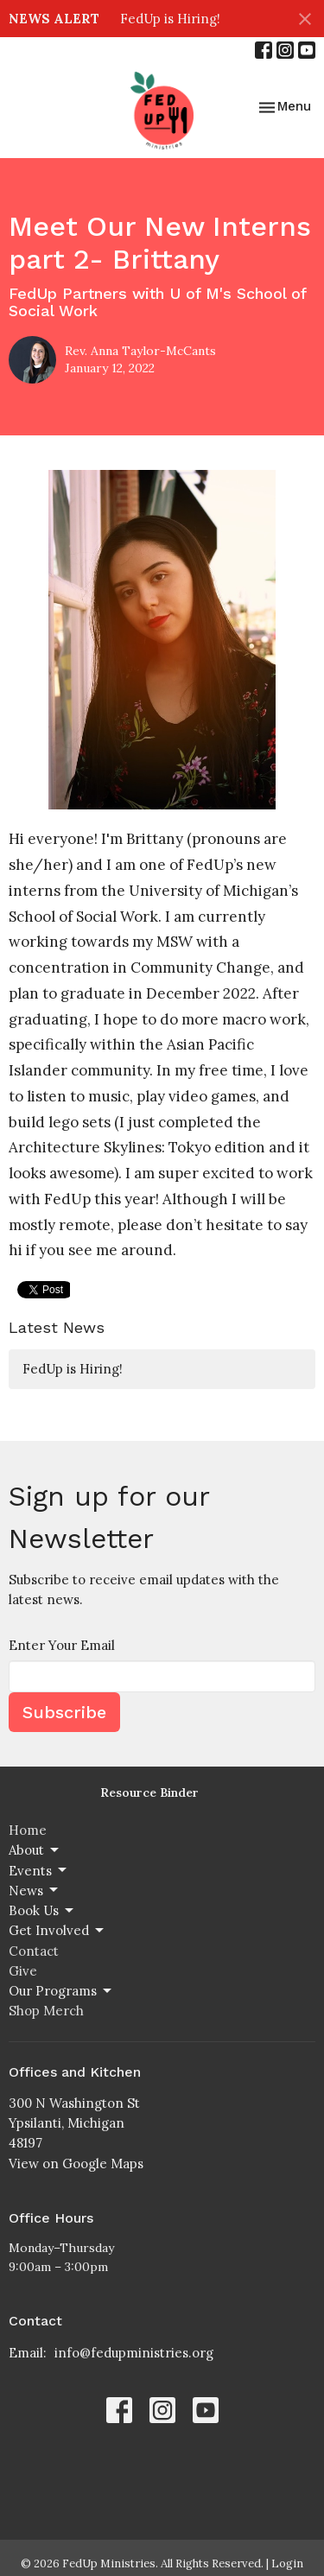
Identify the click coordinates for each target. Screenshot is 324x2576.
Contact (34, 1951)
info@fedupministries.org (133, 2352)
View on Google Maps (76, 2163)
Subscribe (64, 1712)
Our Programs (61, 1991)
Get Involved (57, 1930)
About (35, 1850)
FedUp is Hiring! (170, 18)
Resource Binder (149, 1792)
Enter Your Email (62, 1645)
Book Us (42, 1910)
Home (28, 1830)
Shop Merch (46, 2010)
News (34, 1890)
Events (39, 1870)
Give (23, 1971)
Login (287, 2563)
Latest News (57, 1327)
